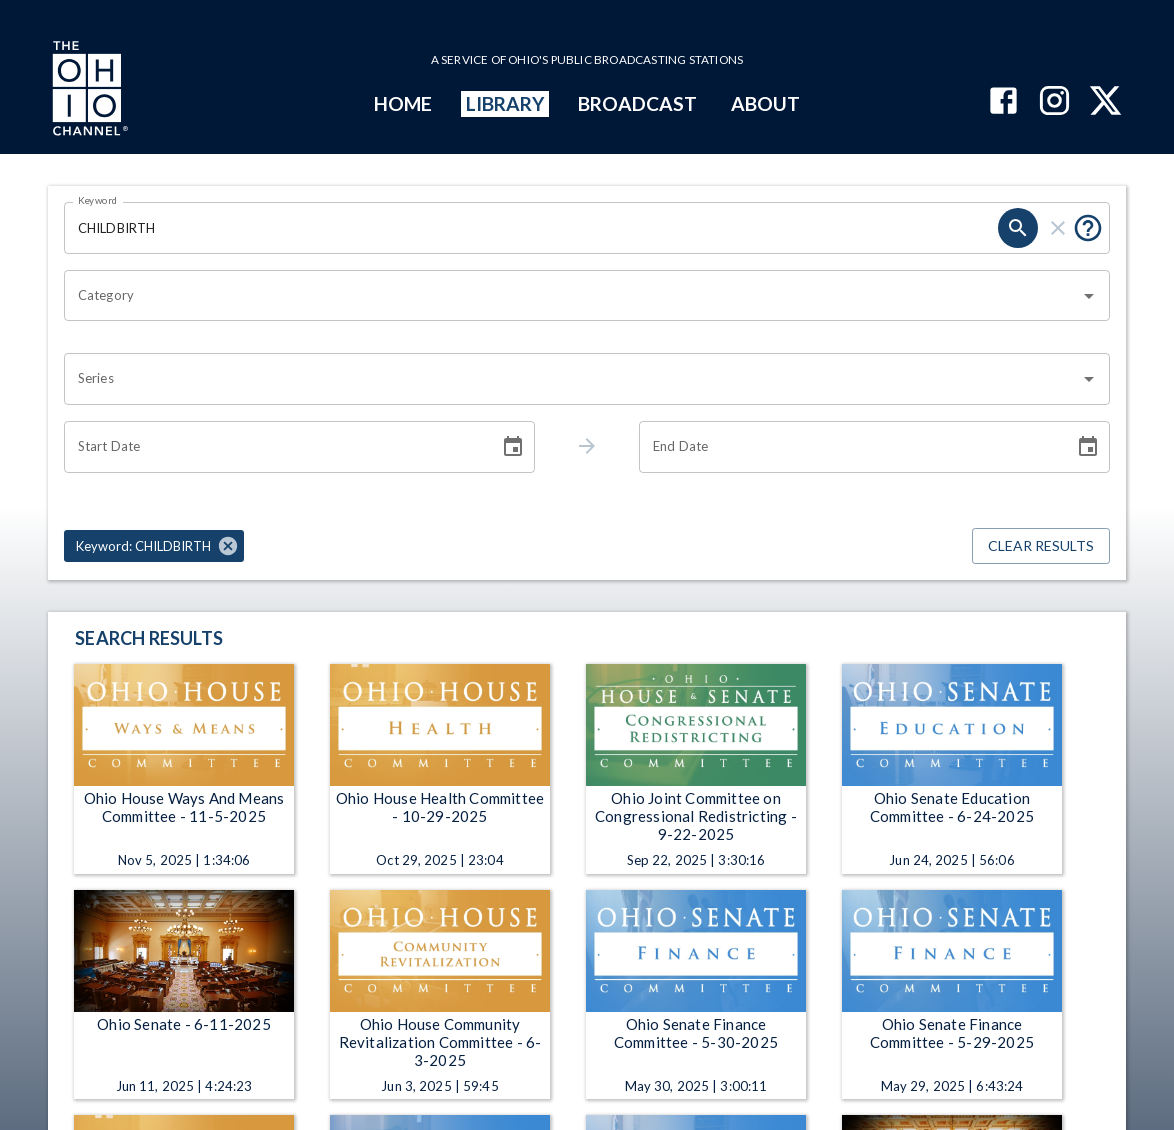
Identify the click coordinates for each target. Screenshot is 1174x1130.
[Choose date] (513, 447)
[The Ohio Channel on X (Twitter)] (1105, 102)
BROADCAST (638, 103)
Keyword (98, 200)
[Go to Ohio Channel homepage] (88, 91)
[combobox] (572, 296)
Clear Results (1041, 546)
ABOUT (765, 103)
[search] (1018, 228)
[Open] (1089, 296)
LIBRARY (505, 103)
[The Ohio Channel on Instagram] (1054, 102)
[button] (154, 546)
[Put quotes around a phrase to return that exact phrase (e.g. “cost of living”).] (1088, 228)
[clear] (1058, 228)
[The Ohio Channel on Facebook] (1003, 102)
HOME (403, 103)
